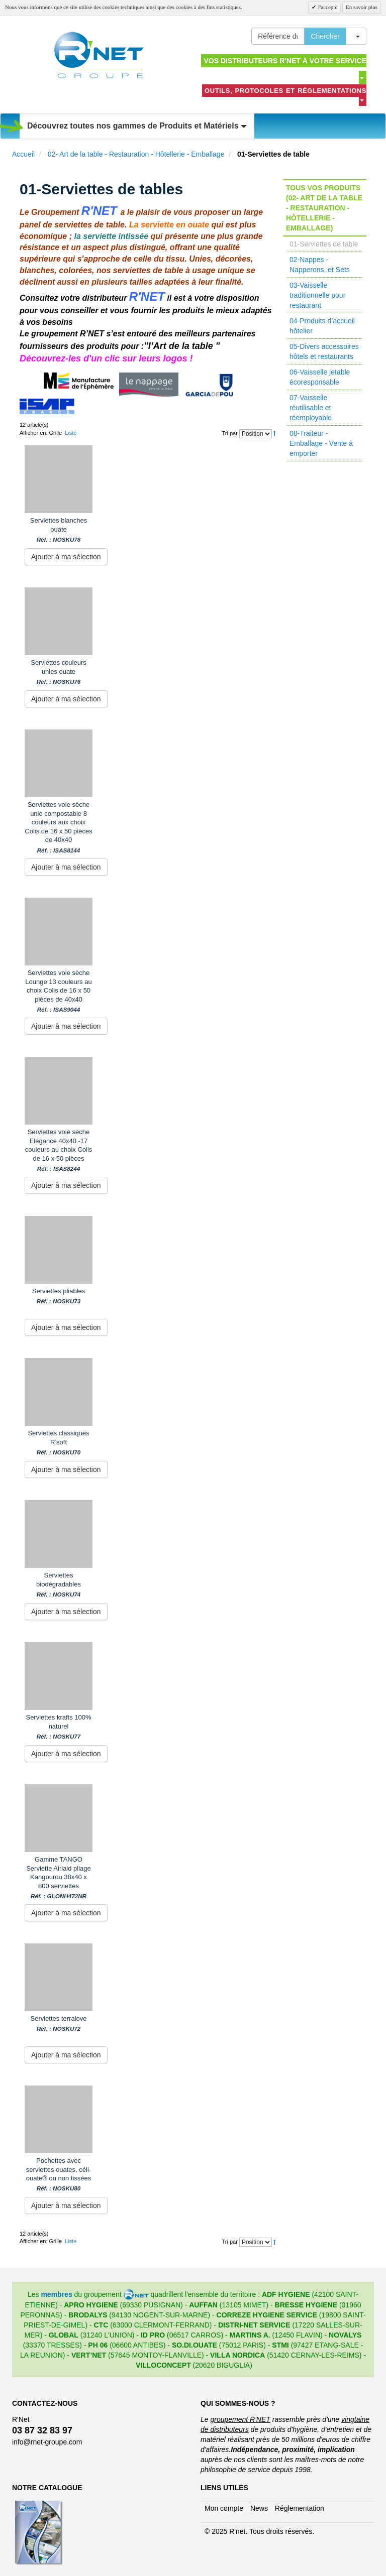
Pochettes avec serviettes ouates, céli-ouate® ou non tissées (58, 2174)
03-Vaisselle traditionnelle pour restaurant (317, 295)
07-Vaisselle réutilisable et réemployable (311, 408)
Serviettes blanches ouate (58, 530)
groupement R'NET (240, 2419)
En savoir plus (361, 7)
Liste (70, 433)
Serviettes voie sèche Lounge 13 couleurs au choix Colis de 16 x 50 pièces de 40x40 (58, 991)
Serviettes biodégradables (58, 1584)
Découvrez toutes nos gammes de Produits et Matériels (137, 125)
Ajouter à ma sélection (66, 557)
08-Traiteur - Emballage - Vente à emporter (321, 443)
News (259, 2508)
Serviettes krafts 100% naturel (58, 1726)
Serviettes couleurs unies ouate (58, 672)
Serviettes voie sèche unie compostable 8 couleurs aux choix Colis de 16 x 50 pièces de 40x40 (58, 827)
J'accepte (326, 7)
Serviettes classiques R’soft (58, 1442)
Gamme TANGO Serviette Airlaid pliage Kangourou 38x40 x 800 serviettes (58, 1878)
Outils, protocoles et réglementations (285, 94)
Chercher (325, 36)
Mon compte (224, 2508)
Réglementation (299, 2508)
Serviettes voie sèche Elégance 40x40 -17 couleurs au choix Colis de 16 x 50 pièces (58, 1150)
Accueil (23, 154)
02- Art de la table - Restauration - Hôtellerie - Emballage (136, 154)
